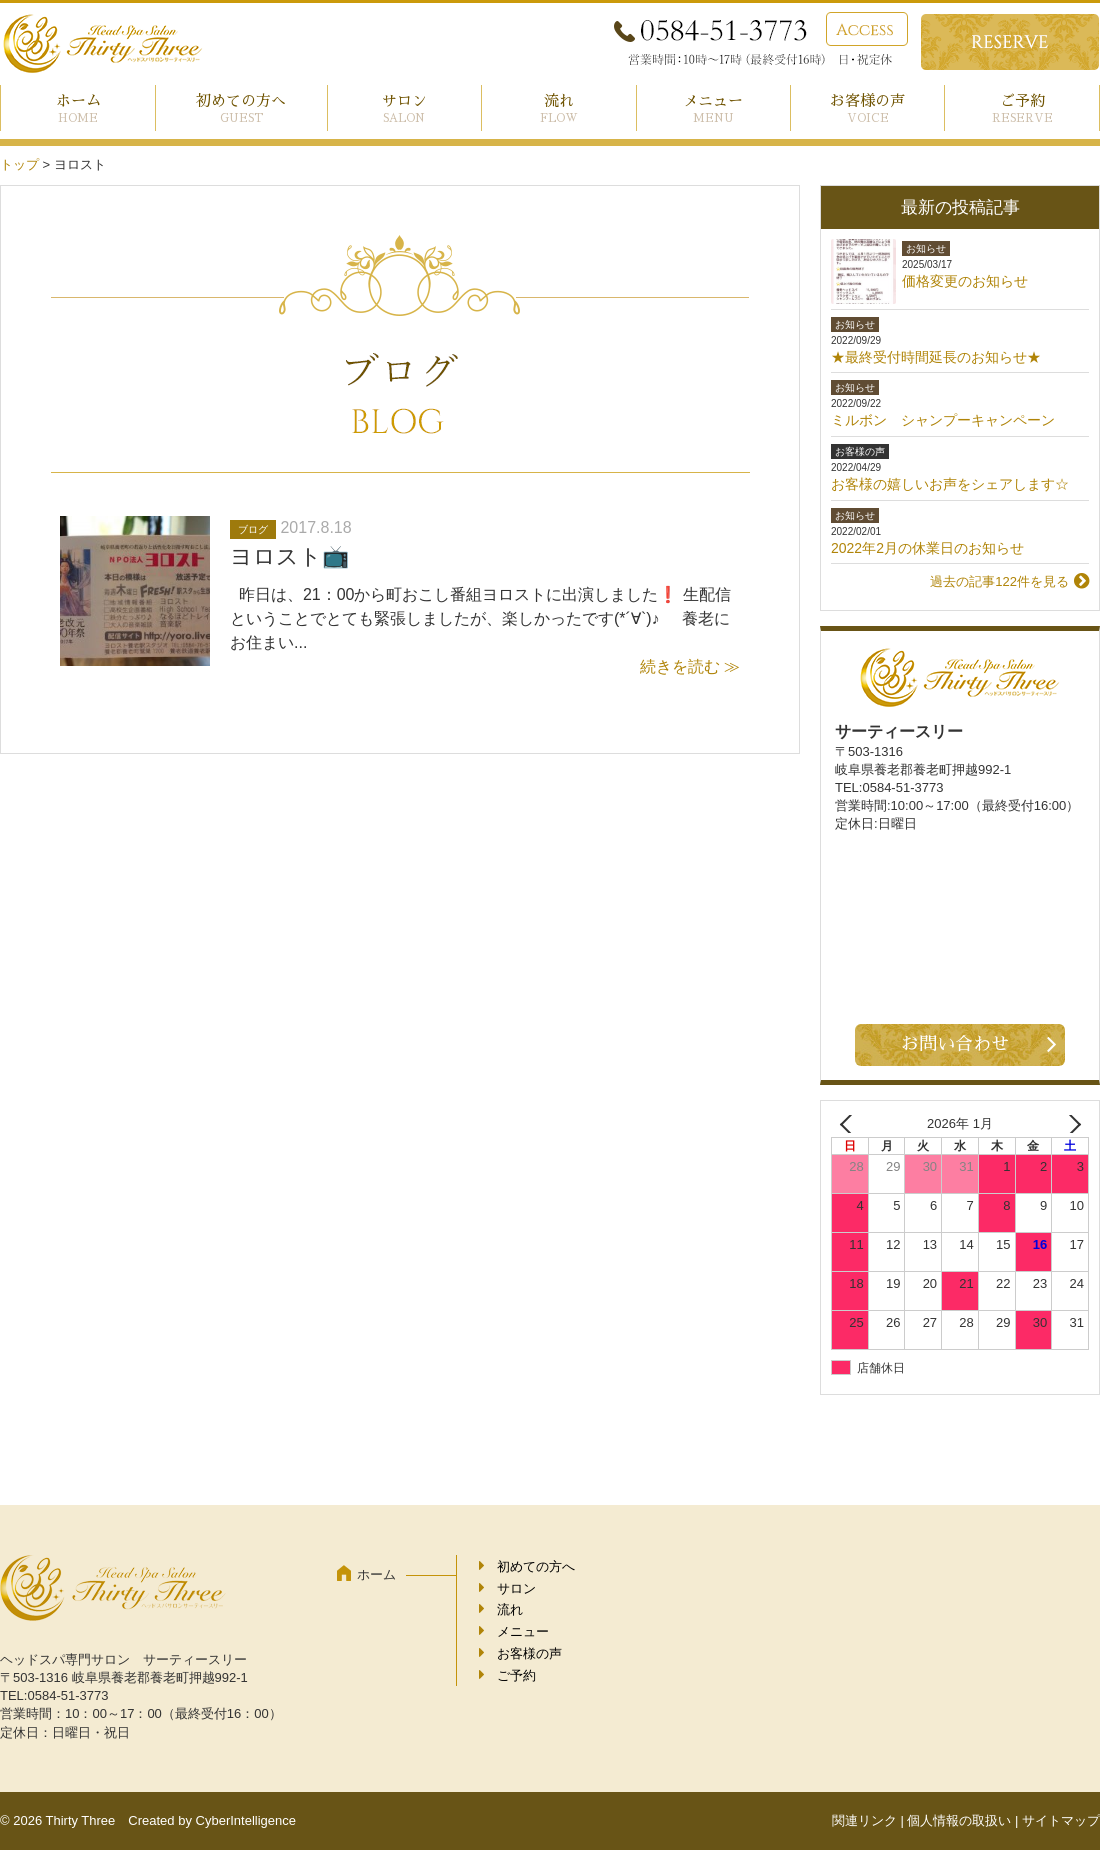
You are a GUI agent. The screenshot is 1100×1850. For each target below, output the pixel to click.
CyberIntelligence (246, 1820)
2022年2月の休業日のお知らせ (927, 548)
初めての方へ (241, 100)
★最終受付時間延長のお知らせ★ (936, 357)
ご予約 (1022, 100)
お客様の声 (867, 100)
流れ (559, 100)
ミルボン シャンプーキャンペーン (943, 420)
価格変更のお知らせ (965, 281)
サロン (404, 100)
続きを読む (680, 666)
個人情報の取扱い (959, 1820)
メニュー (713, 100)
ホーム (78, 100)
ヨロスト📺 (289, 556)
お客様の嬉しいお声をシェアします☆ (950, 484)
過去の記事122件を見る (999, 581)
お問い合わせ (955, 1044)
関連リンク (864, 1820)
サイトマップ (1061, 1820)
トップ (19, 164)
